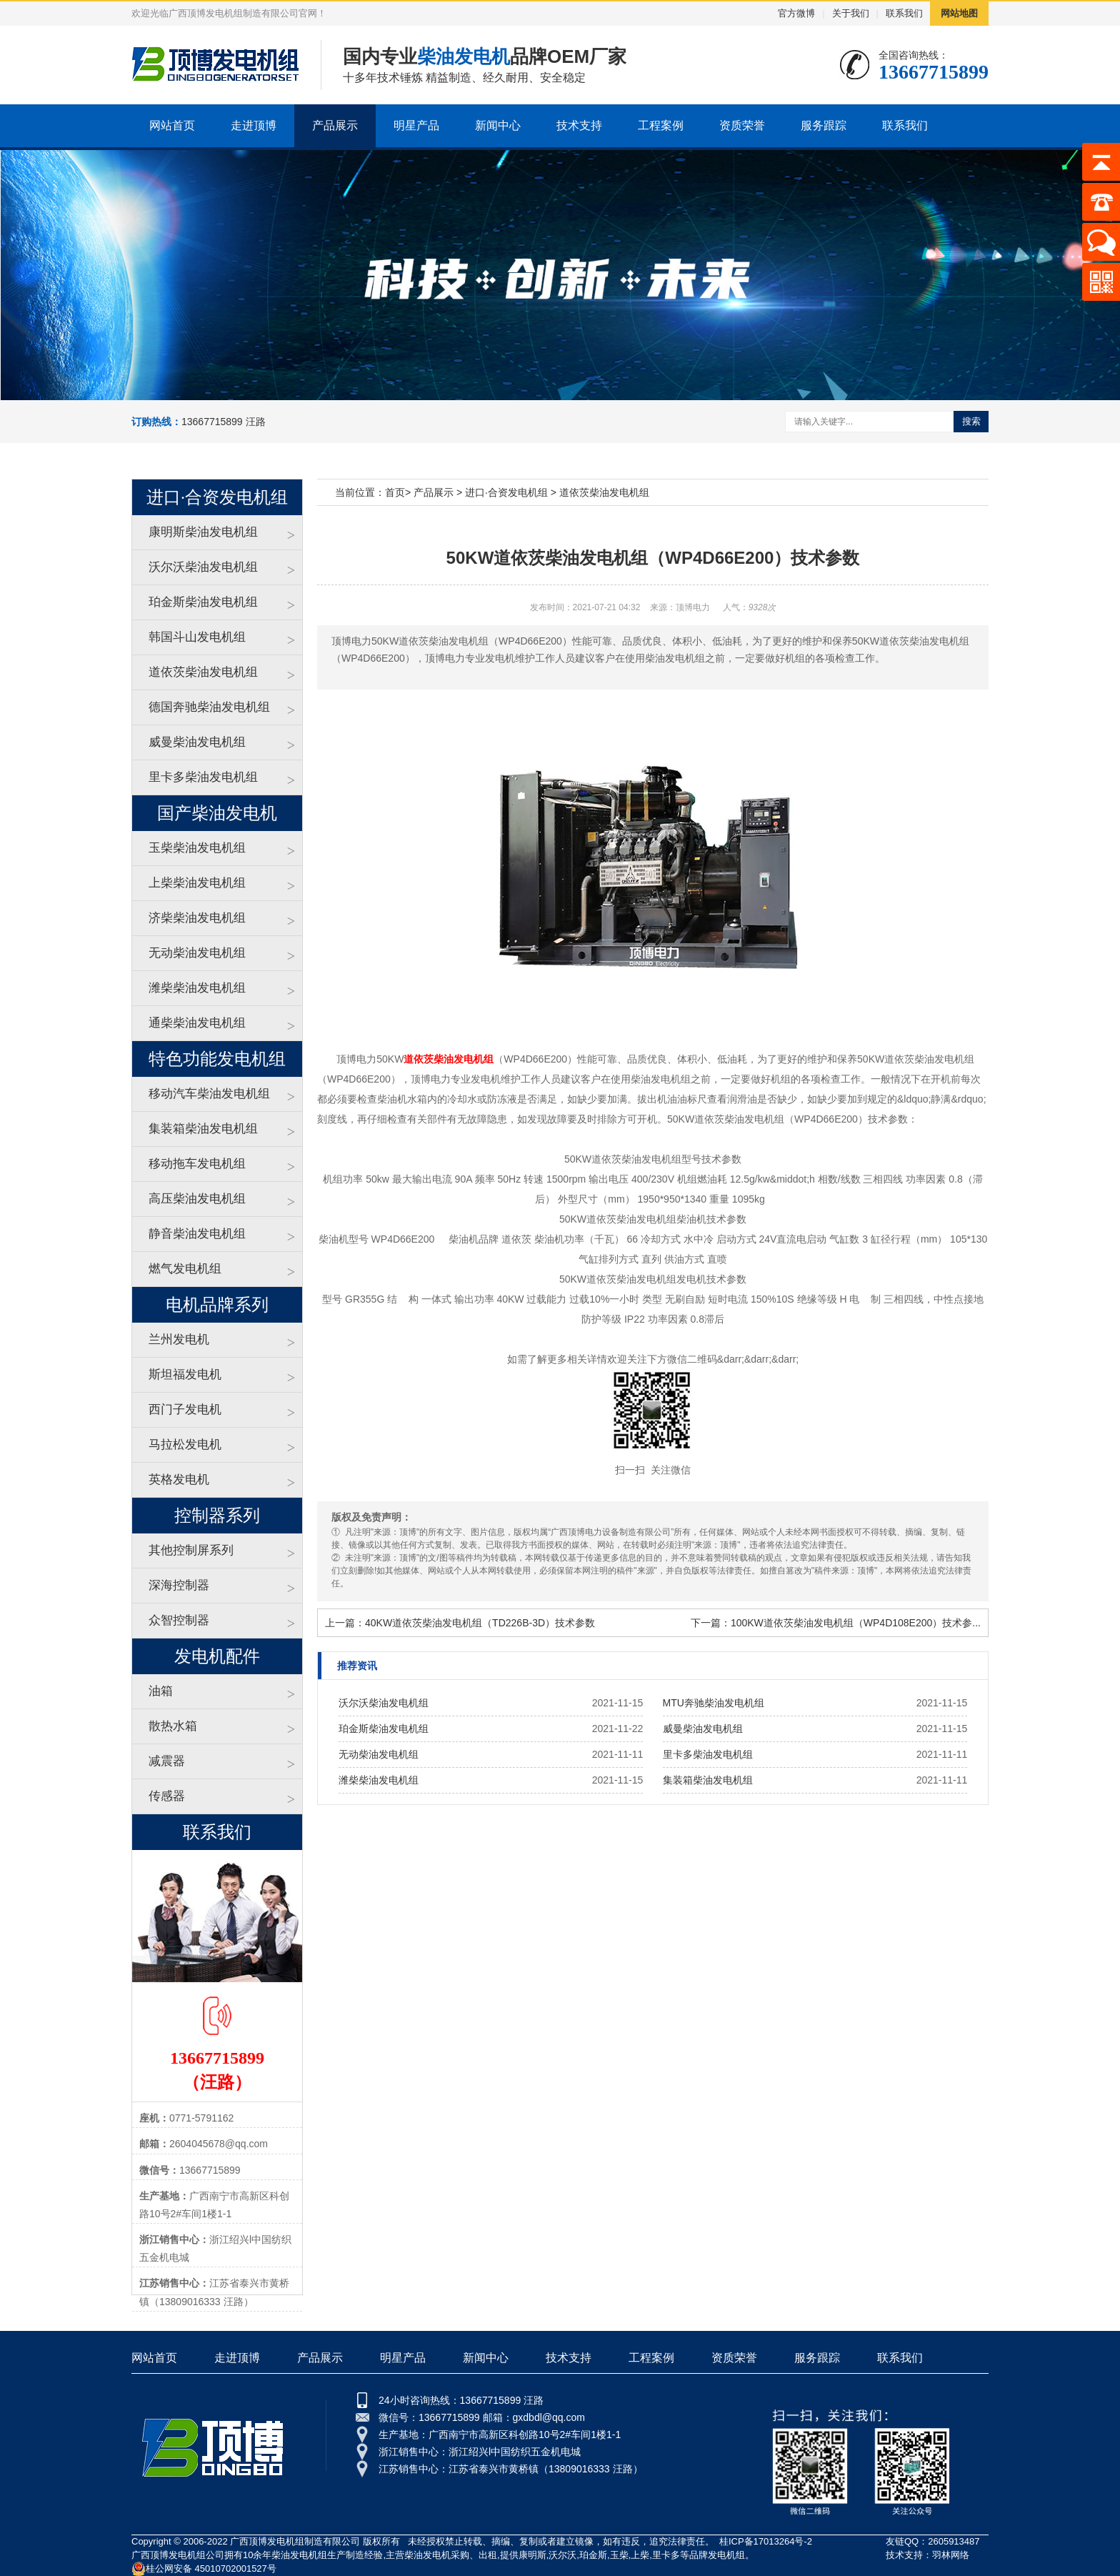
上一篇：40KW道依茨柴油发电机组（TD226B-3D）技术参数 (460, 1622)
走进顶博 (253, 125)
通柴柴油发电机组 (197, 1023)
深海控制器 (179, 1585)
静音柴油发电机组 (197, 1233)
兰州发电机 (179, 1339)
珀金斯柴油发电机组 (203, 602)
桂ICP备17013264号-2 (765, 2541)
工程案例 (661, 125)
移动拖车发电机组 (197, 1163)
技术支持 (579, 125)
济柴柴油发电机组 (197, 918)
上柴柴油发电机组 (197, 883)
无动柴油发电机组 (197, 953)
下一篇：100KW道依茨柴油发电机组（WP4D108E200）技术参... (836, 1622)
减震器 (167, 1761)
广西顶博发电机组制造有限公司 (295, 2541)
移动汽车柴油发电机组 (209, 1093)
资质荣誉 (742, 125)
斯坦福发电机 (185, 1374)
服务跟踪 (823, 125)
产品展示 (335, 125)
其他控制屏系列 (191, 1550)
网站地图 (959, 13)
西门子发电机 (185, 1409)
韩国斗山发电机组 (197, 637)
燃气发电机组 (185, 1268)
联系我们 (904, 13)
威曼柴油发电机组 (197, 742)
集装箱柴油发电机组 (203, 1128)
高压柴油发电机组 (197, 1198)
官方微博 (796, 13)
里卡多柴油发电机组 (203, 777)
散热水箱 (173, 1726)
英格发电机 (179, 1479)
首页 (395, 492)
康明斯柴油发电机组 (203, 532)
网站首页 (172, 125)
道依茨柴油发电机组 (203, 672)
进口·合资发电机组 (506, 492)
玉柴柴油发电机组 (197, 848)
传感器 (167, 1796)
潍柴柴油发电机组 (197, 988)
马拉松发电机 (185, 1444)
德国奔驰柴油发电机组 (209, 707)
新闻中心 (498, 125)
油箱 (161, 1691)
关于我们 (850, 13)
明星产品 (416, 125)
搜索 (971, 421)
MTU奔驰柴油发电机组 (713, 1703)
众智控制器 (179, 1620)
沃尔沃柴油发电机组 (203, 567)
